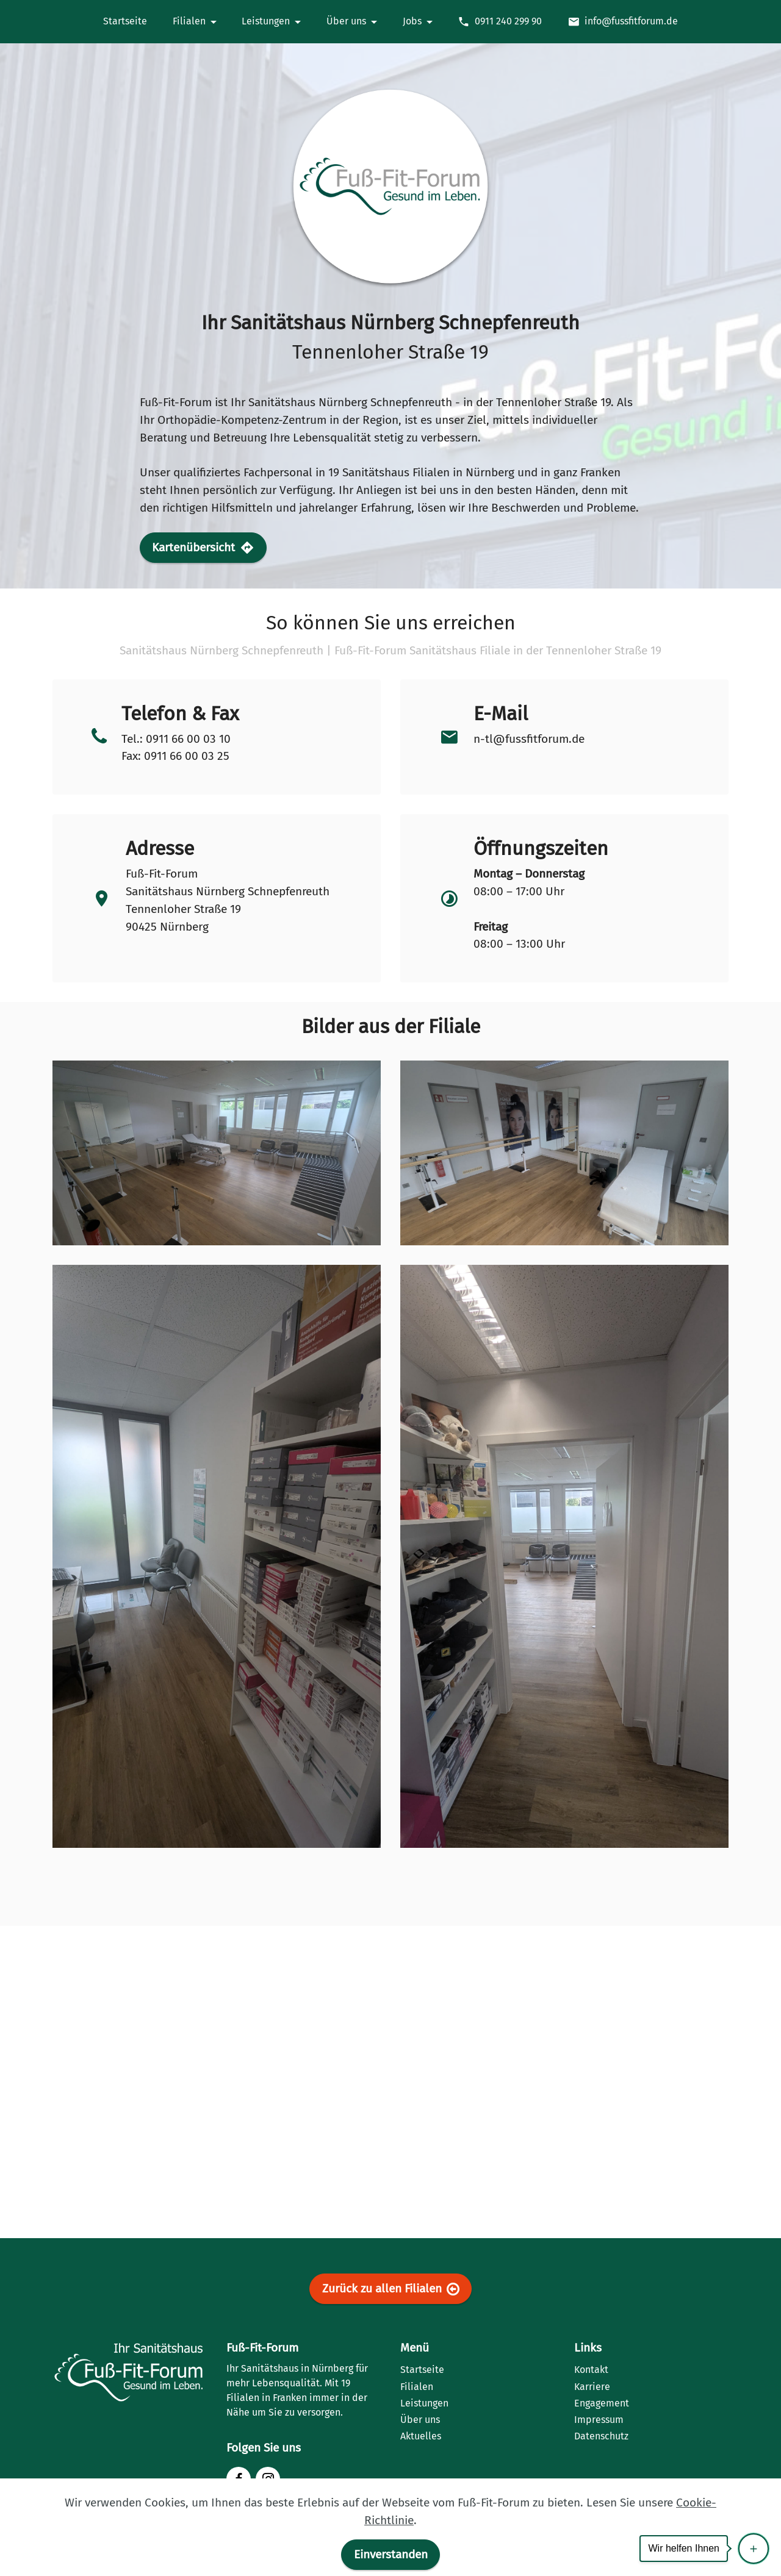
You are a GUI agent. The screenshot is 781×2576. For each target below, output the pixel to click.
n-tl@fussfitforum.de (529, 739)
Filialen (416, 2386)
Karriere (592, 2386)
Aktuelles (420, 2436)
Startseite (422, 2369)
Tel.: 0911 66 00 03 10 (176, 739)
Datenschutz (601, 2436)
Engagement (601, 2403)
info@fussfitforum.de (622, 21)
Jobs (412, 21)
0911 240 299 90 (500, 21)
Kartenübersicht (203, 547)
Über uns (420, 2419)
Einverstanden (391, 2554)
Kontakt (591, 2369)
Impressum (599, 2419)
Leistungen (424, 2403)
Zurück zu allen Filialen (390, 2288)
